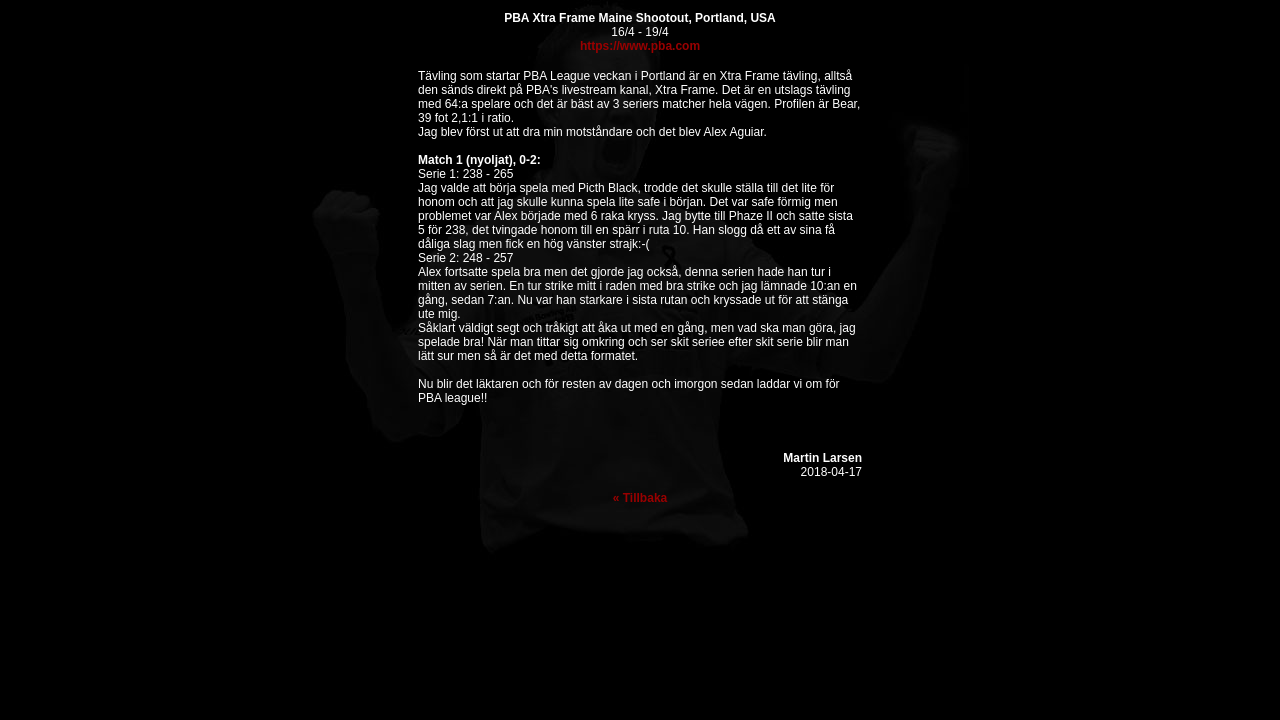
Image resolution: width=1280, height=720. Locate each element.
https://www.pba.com (640, 46)
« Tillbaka (640, 498)
